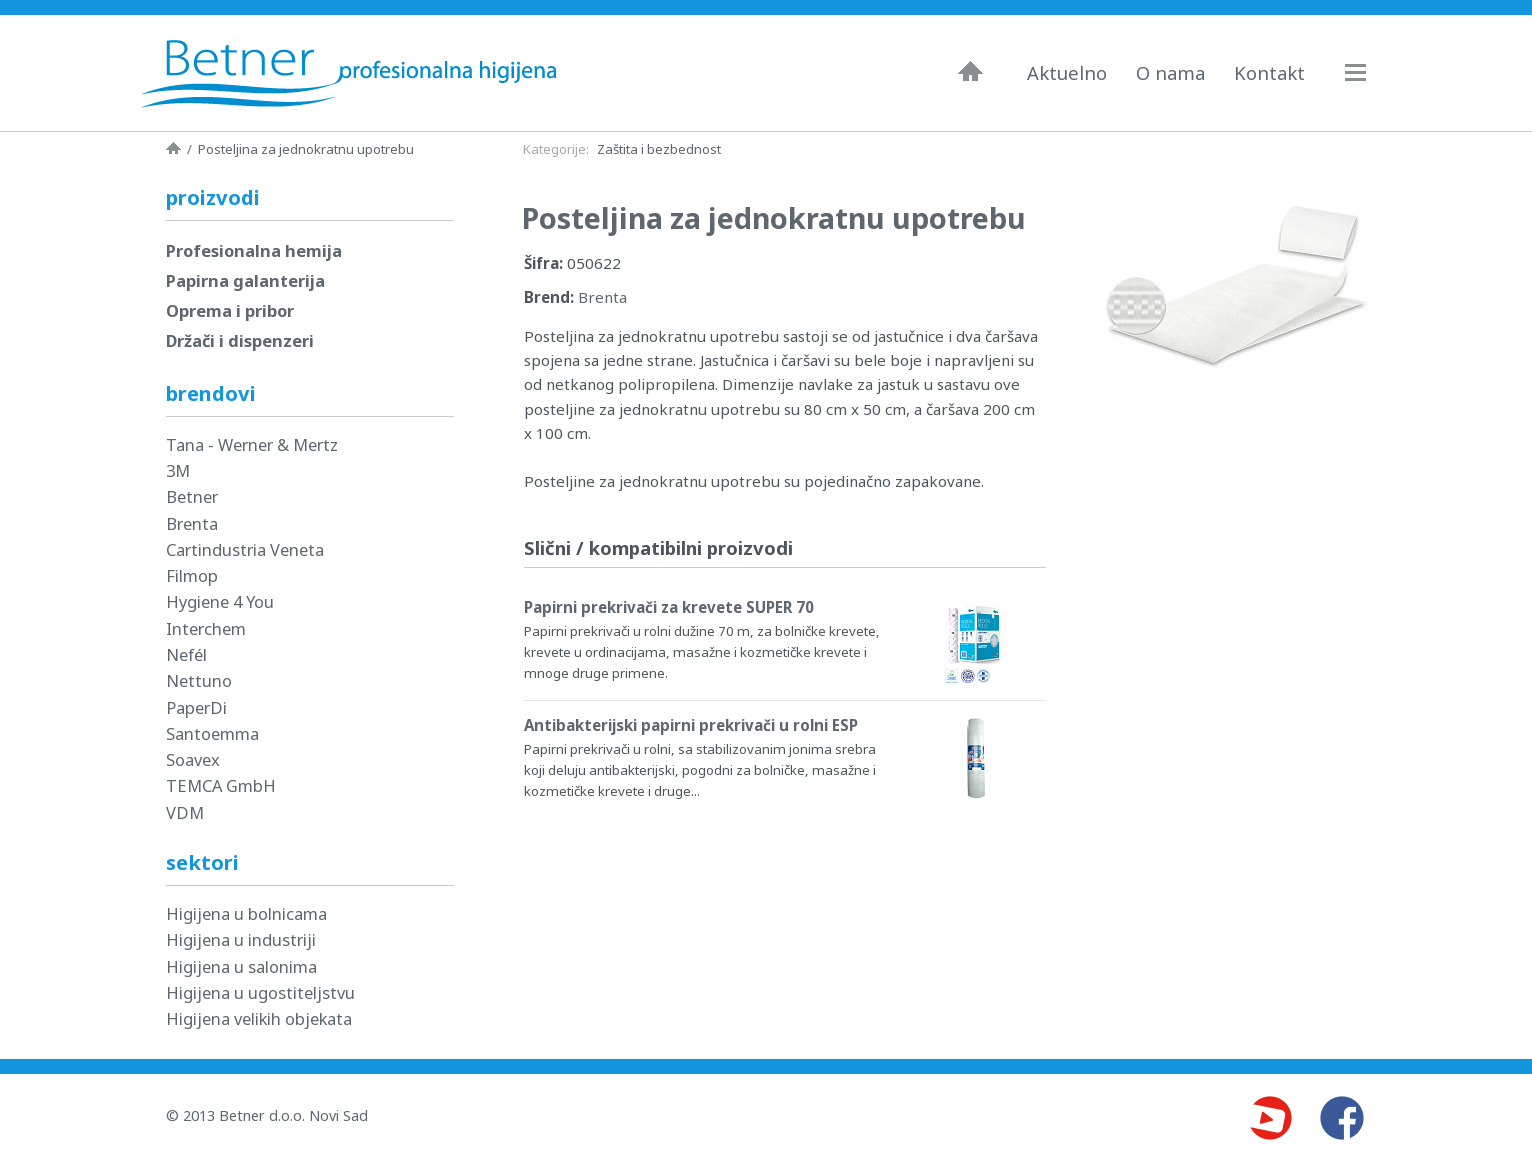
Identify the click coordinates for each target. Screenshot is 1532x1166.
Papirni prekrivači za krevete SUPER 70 (669, 607)
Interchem (206, 628)
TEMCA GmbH (221, 785)
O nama (1170, 73)
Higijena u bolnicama (246, 913)
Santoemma (212, 733)
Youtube (1270, 1118)
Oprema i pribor (230, 310)
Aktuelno (1067, 73)
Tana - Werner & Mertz (252, 444)
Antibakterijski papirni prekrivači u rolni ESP (691, 725)
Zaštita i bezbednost (659, 149)
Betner (192, 496)
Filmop (192, 575)
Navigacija (1365, 72)
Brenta (602, 297)
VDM (185, 812)
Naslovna (970, 71)
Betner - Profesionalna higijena (354, 73)
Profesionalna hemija (254, 250)
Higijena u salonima (241, 966)
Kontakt (1269, 73)
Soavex (193, 759)
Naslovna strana (173, 148)
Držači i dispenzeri (240, 340)
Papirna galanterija (245, 280)
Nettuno (199, 680)
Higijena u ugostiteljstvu (260, 992)
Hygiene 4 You (220, 601)
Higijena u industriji (241, 939)
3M (178, 470)
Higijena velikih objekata (259, 1018)
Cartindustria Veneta (245, 549)
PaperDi (196, 707)
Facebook (1342, 1118)
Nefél (186, 654)
